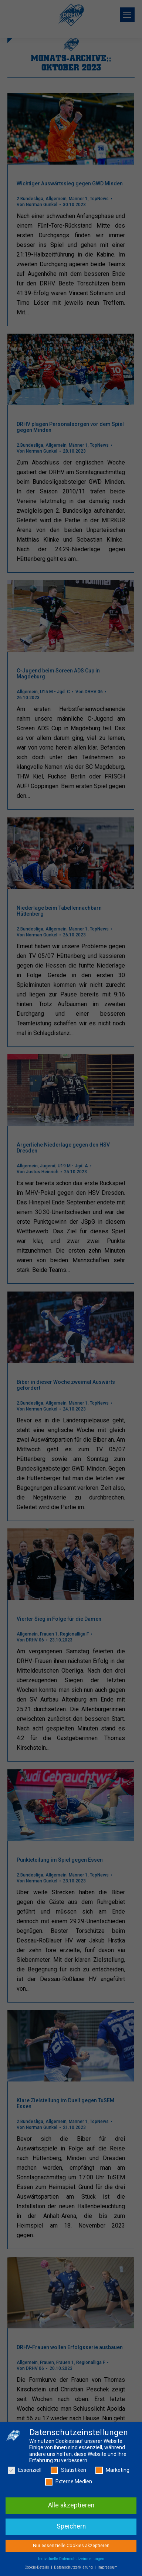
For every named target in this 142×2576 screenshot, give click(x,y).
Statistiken (68, 2471)
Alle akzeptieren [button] (71, 2506)
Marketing (112, 2471)
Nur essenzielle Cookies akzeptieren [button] (71, 2547)
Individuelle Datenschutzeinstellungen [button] (71, 2560)
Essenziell (24, 2471)
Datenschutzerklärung (74, 2568)
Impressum (108, 2568)
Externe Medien (68, 2483)
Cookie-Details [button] (37, 2568)
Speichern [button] (71, 2528)
